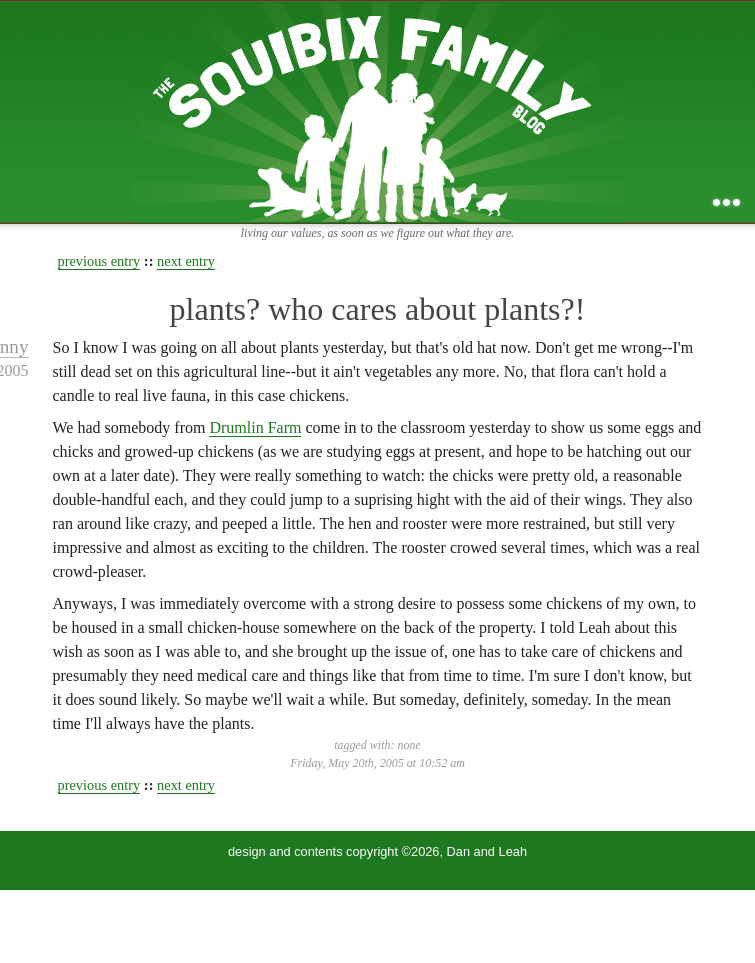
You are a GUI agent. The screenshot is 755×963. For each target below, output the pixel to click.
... (726, 202)
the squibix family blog (377, 111)
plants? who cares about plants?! (378, 309)
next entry (186, 261)
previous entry (99, 261)
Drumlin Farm (255, 427)
